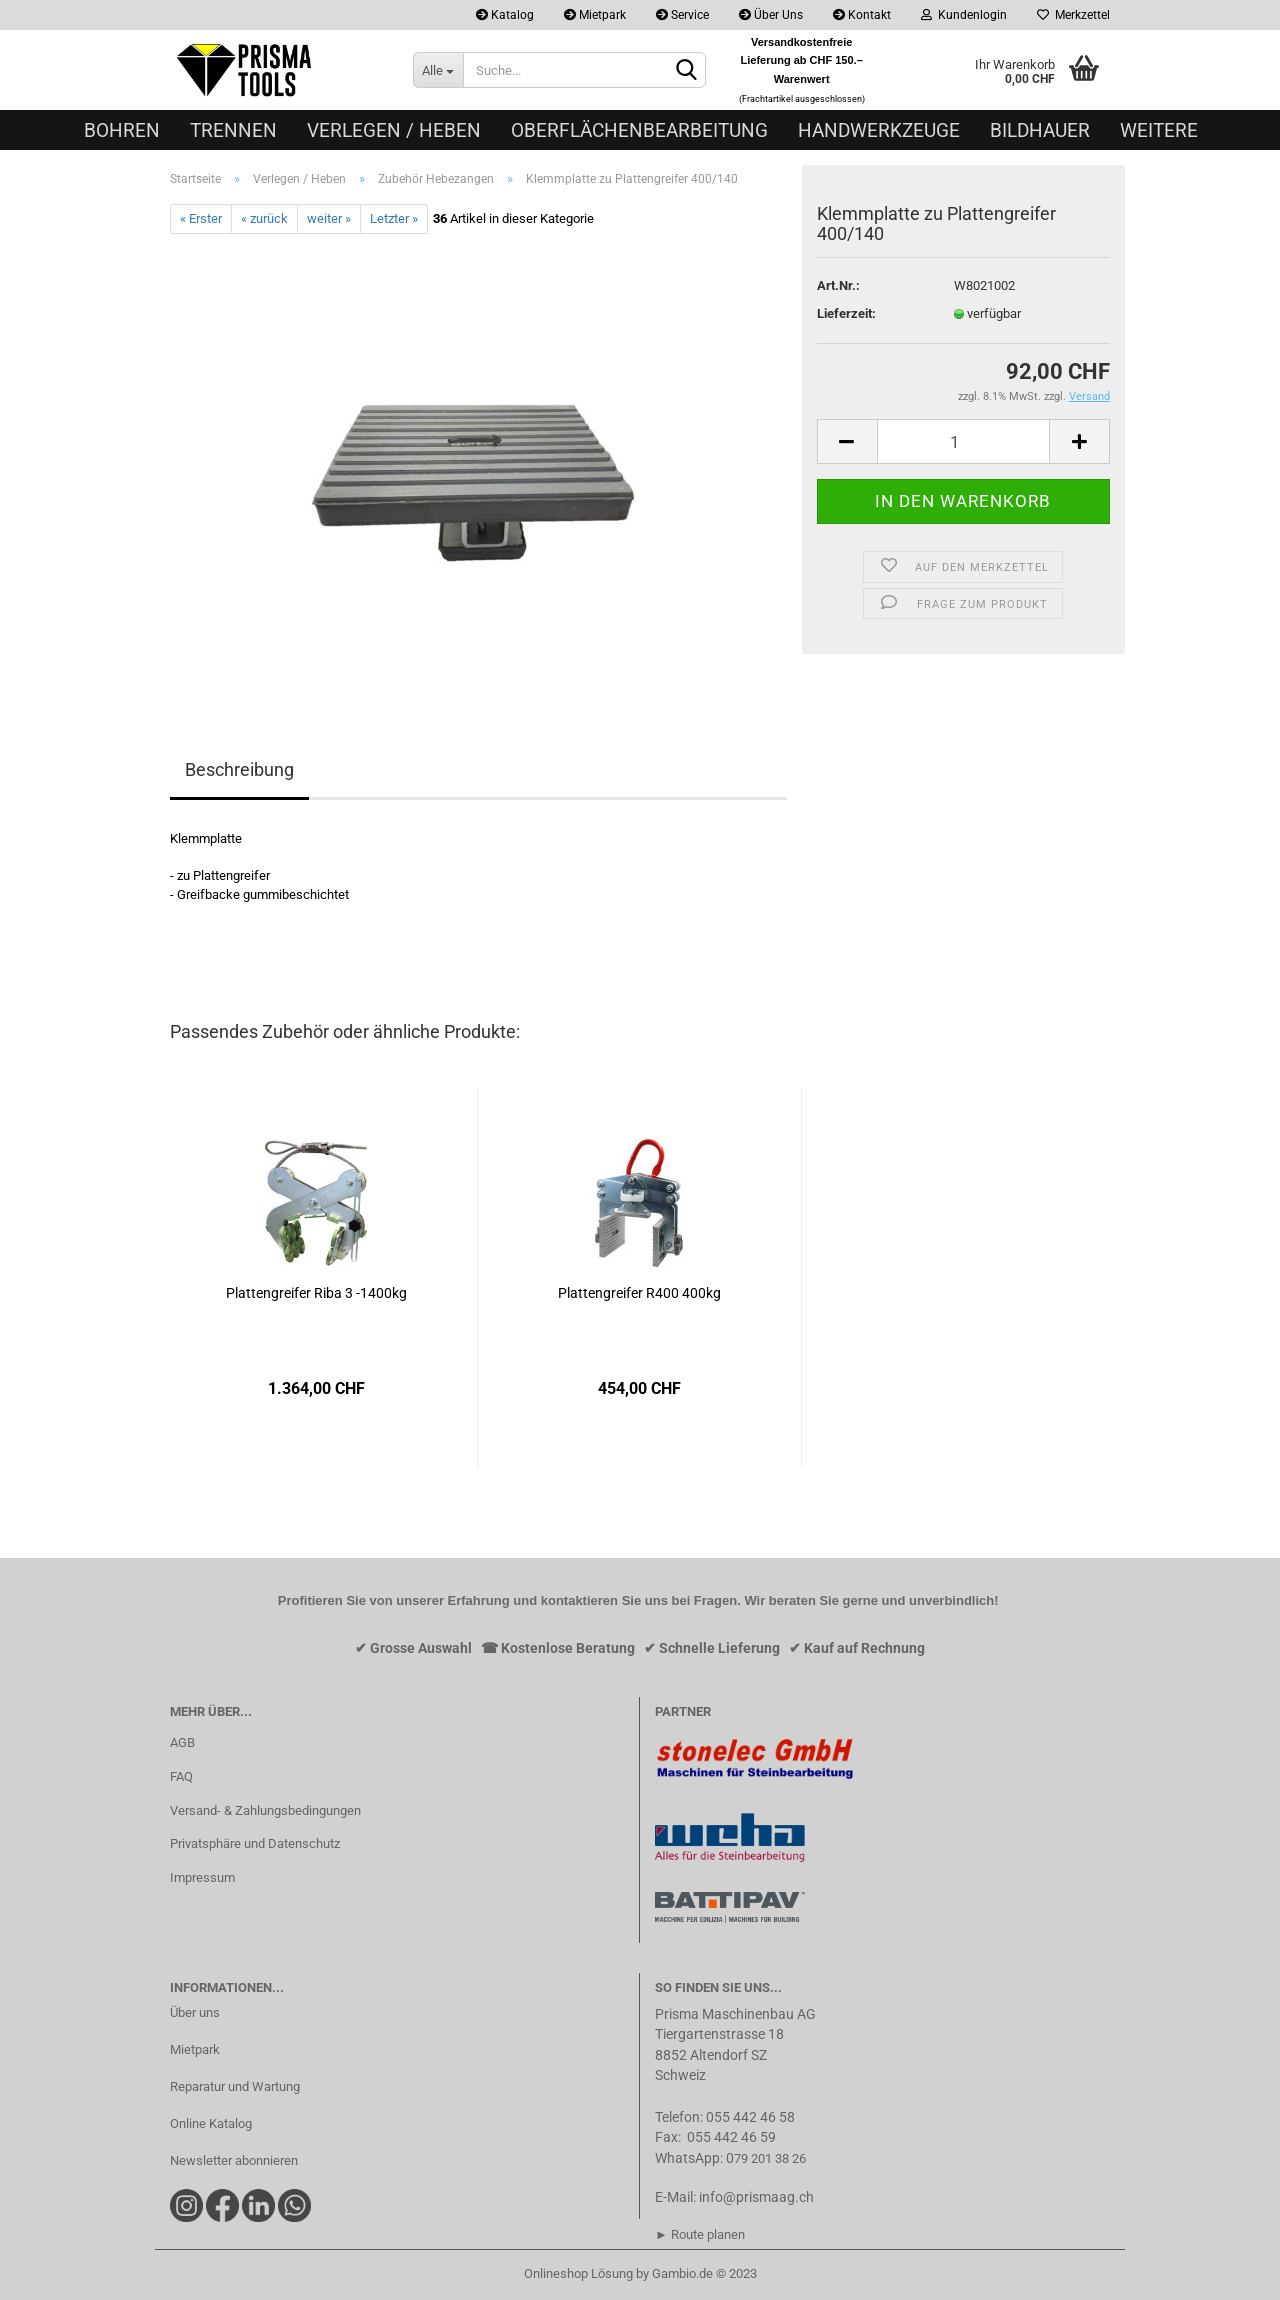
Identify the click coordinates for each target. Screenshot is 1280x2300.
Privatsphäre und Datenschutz (255, 1843)
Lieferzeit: (846, 313)
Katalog (505, 15)
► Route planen (700, 2234)
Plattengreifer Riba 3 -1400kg (316, 1293)
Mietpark (595, 15)
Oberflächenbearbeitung (639, 130)
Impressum (202, 1877)
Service (682, 15)
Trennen (233, 130)
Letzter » (394, 218)
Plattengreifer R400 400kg (639, 1293)
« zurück (264, 218)
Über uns (195, 2012)
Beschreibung (239, 769)
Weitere (1159, 130)
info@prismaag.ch (756, 2197)
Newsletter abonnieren (234, 2160)
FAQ (181, 1776)
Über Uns (771, 15)
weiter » (329, 218)
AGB (182, 1742)
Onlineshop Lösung (578, 2273)
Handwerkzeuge (879, 130)
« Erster (201, 218)
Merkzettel (1073, 15)
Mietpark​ (195, 2049)
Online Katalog (211, 2123)
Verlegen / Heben (394, 130)
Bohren (122, 130)
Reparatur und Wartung (235, 2086)
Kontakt (862, 15)
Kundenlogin (964, 15)
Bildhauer (1040, 130)
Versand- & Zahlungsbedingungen (265, 1810)
